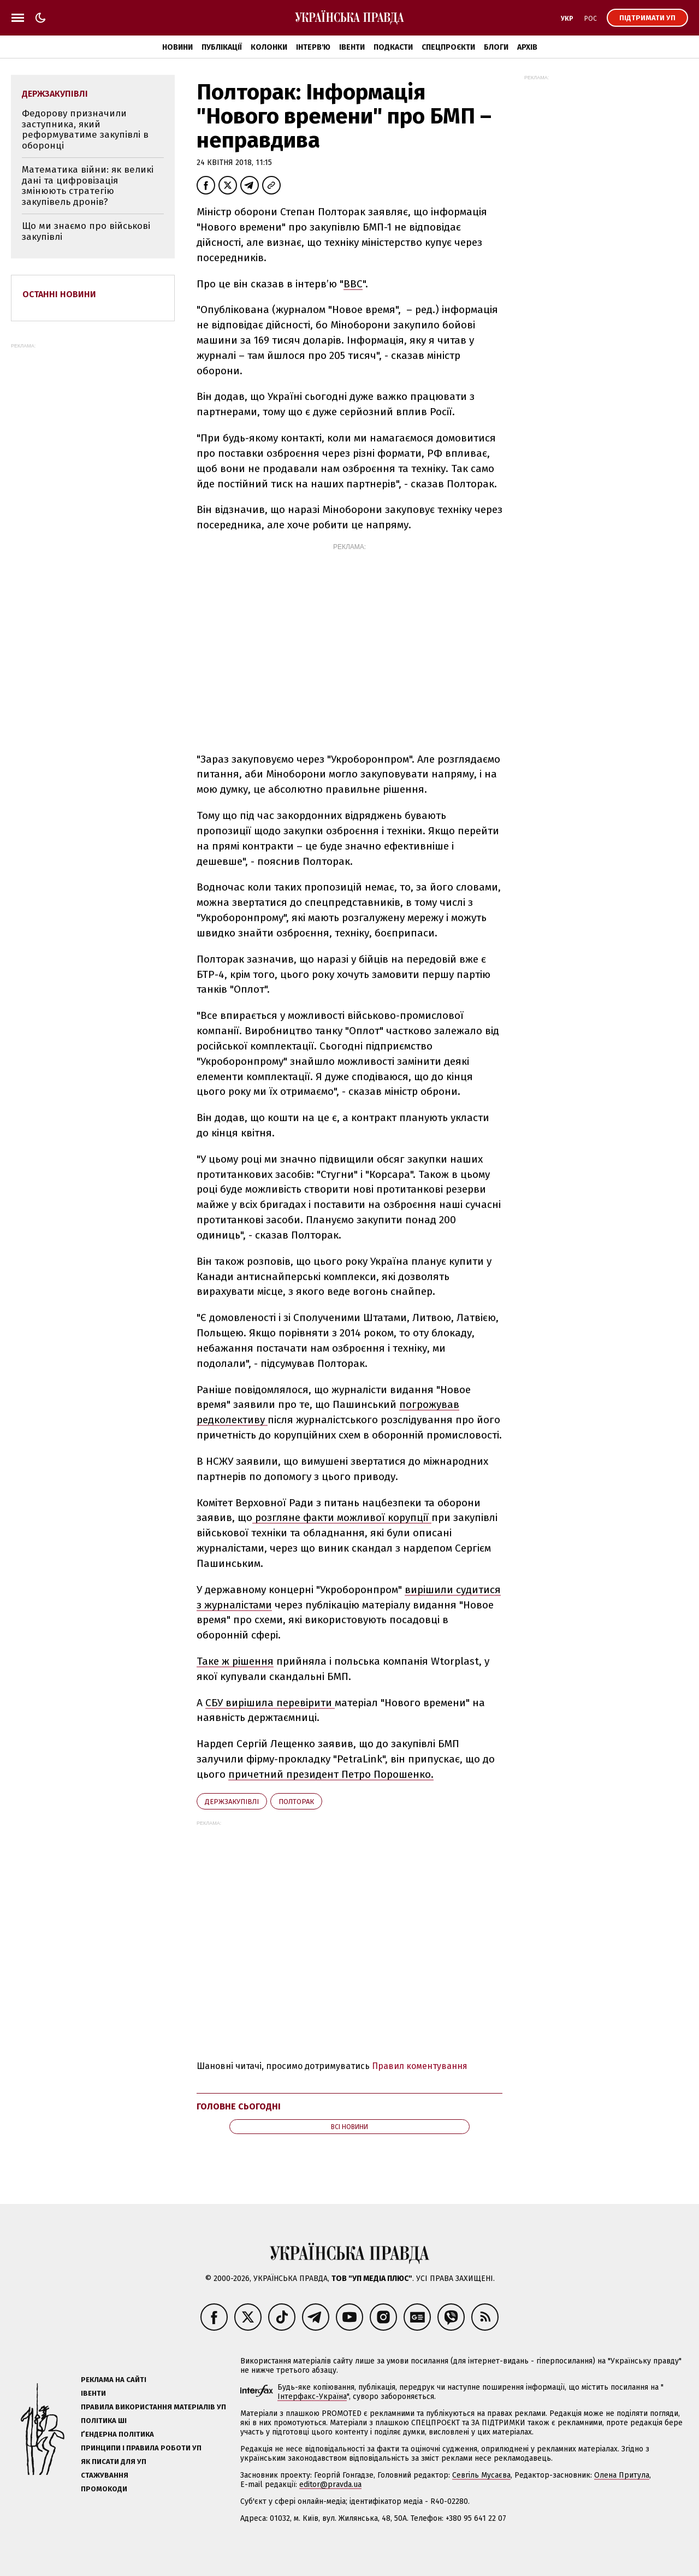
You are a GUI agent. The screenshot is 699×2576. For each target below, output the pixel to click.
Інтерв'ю (313, 47)
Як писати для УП (113, 2461)
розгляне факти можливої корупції (341, 1517)
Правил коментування (419, 2066)
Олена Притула (621, 2475)
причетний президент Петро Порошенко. (331, 1774)
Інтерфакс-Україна (312, 2396)
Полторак (296, 1801)
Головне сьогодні (239, 2106)
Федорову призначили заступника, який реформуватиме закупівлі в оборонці (85, 129)
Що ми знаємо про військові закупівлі (86, 231)
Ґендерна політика (117, 2434)
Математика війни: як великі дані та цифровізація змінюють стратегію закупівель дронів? (87, 186)
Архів (527, 47)
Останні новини (59, 294)
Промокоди (104, 2489)
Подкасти (393, 47)
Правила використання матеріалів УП (153, 2407)
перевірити (305, 1702)
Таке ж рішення (235, 1661)
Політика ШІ (104, 2420)
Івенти (352, 47)
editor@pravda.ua (330, 2484)
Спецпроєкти (448, 47)
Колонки (269, 47)
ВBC (353, 284)
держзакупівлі (232, 1801)
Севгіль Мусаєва (481, 2475)
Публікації (222, 47)
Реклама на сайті (113, 2379)
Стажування (104, 2475)
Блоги (496, 47)
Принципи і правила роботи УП (141, 2448)
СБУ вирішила (240, 1702)
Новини (177, 47)
